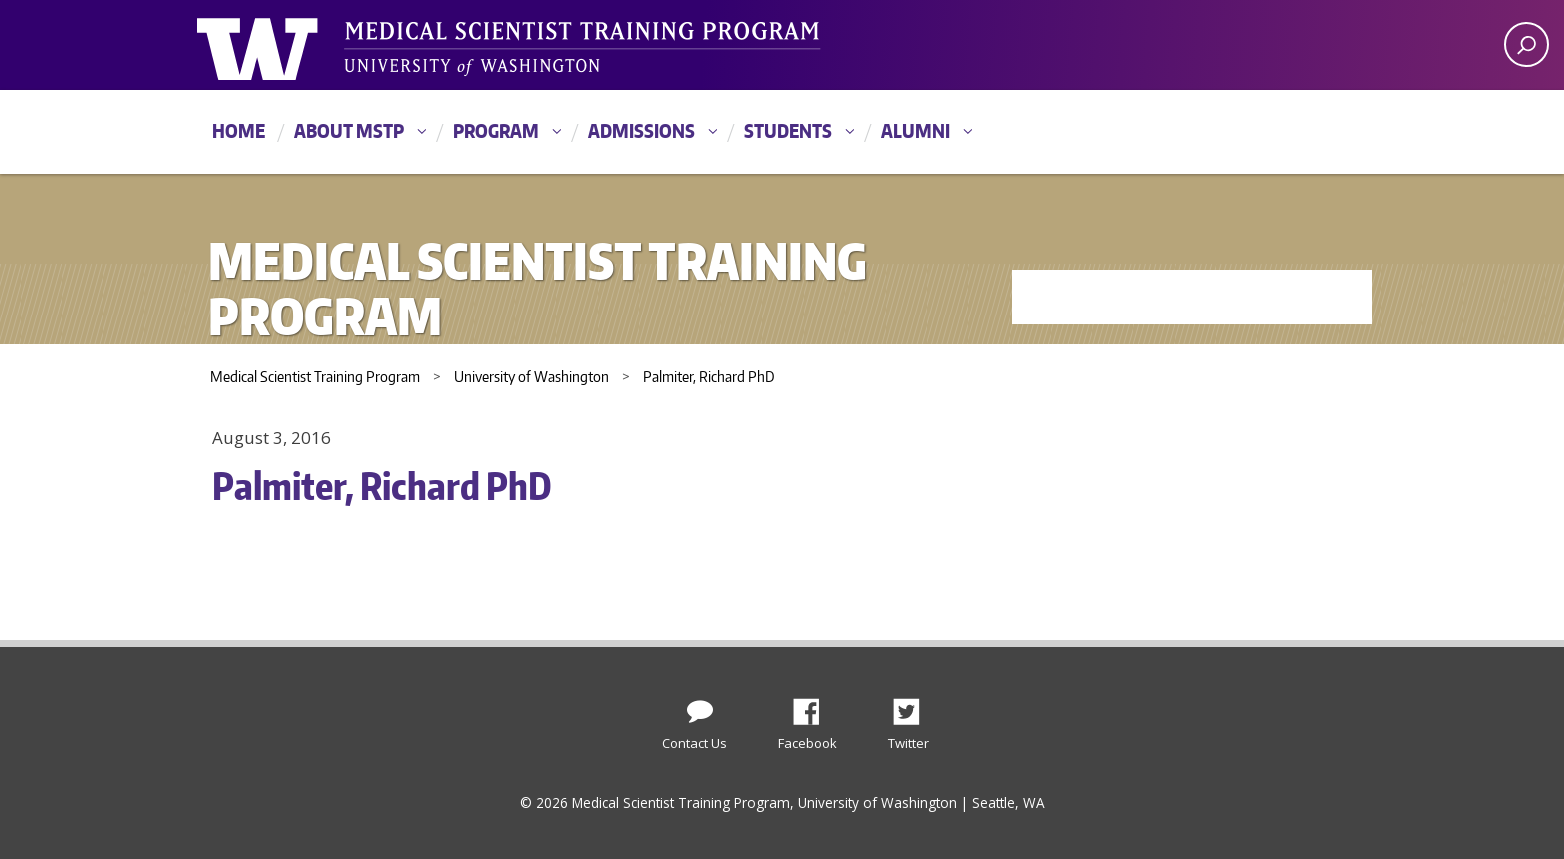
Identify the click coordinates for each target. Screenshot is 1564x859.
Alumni (915, 130)
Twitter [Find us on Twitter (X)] (914, 706)
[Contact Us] (700, 707)
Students (788, 130)
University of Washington (278, 45)
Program (496, 130)
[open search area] (1526, 44)
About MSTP (349, 130)
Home (238, 130)
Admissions (641, 130)
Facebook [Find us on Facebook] (814, 706)
